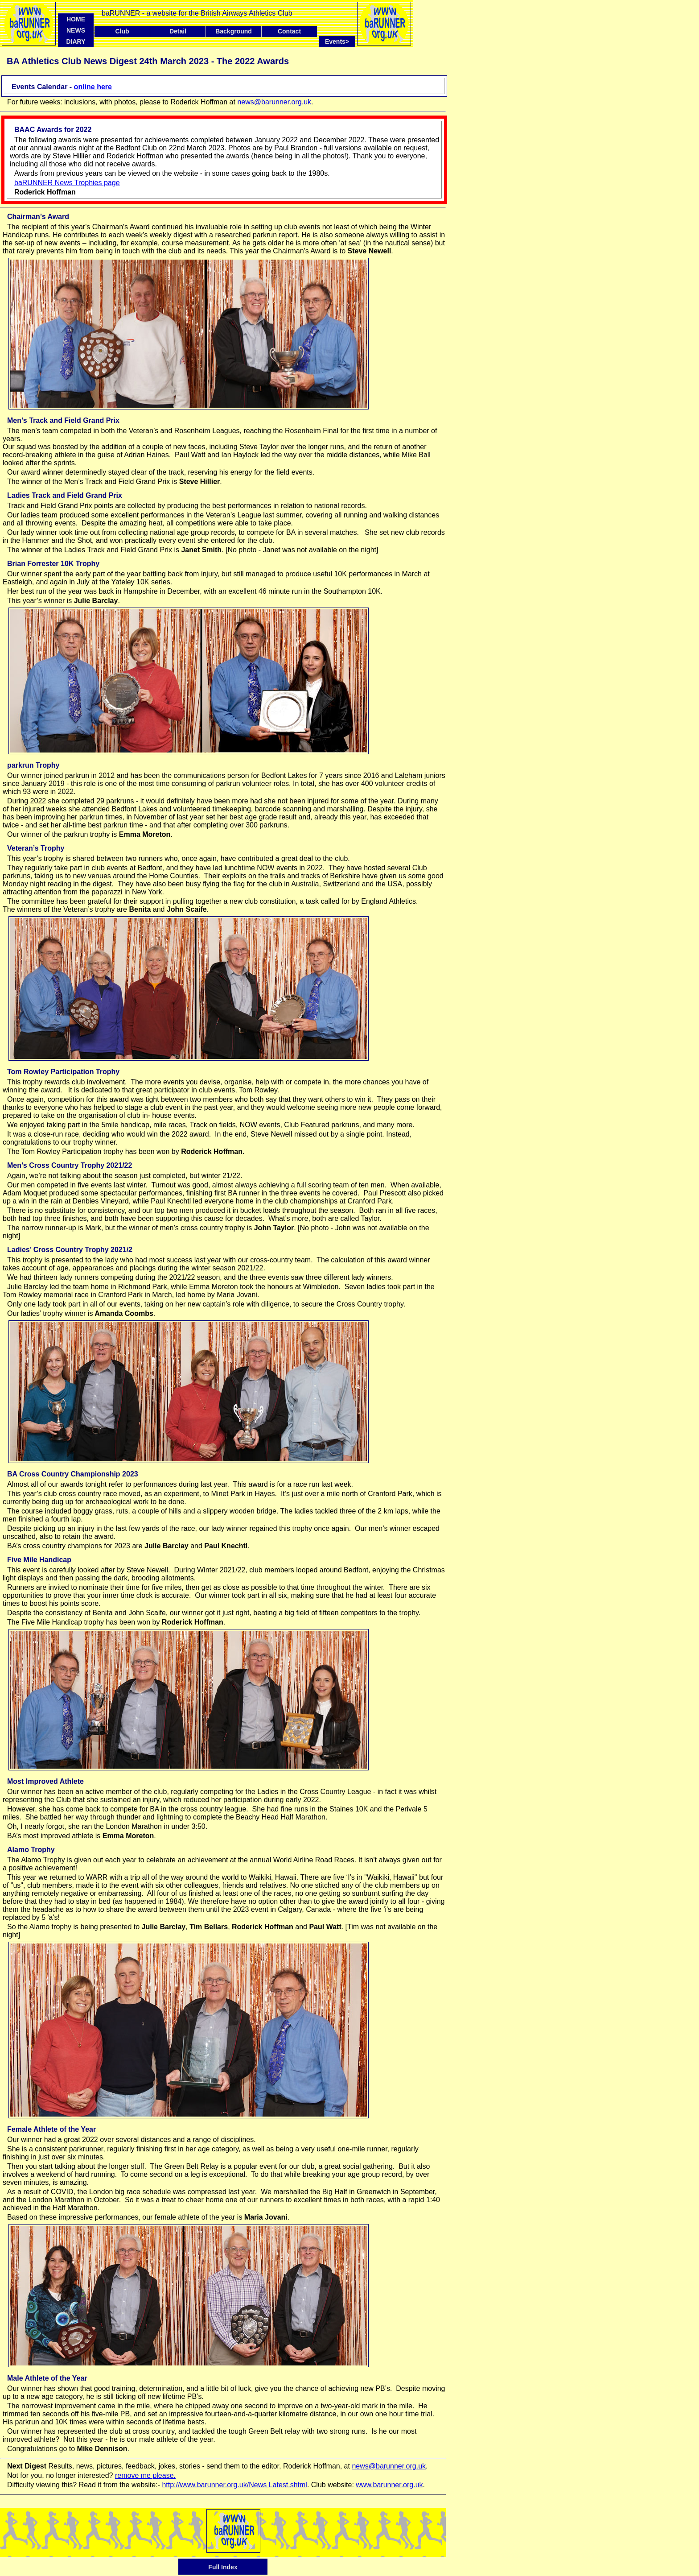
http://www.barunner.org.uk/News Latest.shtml (234, 2485)
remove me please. (145, 2475)
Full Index (222, 2567)
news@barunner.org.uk (274, 102)
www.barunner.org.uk (389, 2485)
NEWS (75, 30)
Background (233, 31)
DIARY (75, 41)
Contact (289, 31)
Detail (177, 31)
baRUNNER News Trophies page (67, 182)
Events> (340, 41)
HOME (75, 19)
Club (122, 31)
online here (93, 87)
